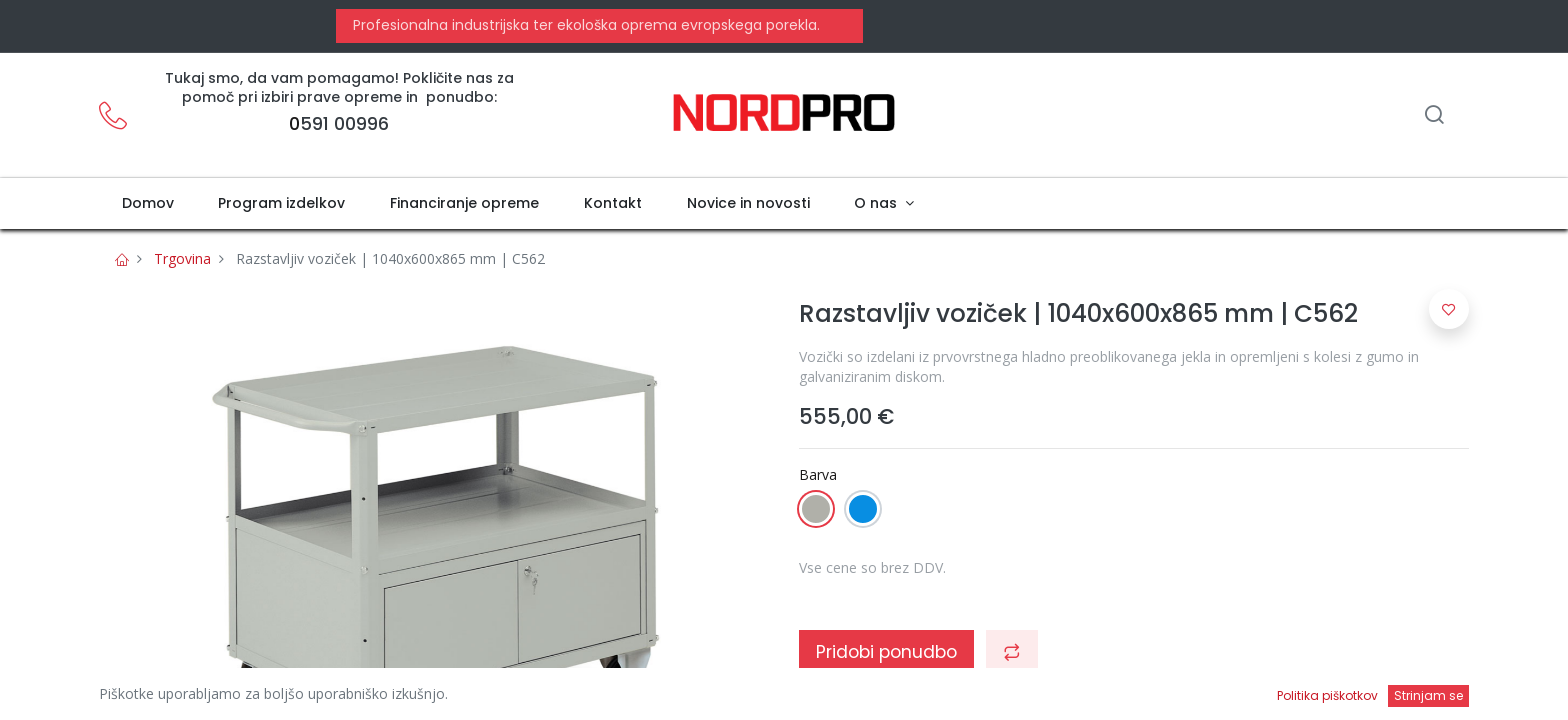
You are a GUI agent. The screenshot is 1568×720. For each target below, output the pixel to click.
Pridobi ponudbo (886, 652)
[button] (1012, 652)
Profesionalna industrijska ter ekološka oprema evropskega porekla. (584, 25)
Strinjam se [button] (1428, 695)
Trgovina (182, 258)
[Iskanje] (1434, 116)
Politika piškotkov (1327, 695)
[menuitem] (147, 204)
